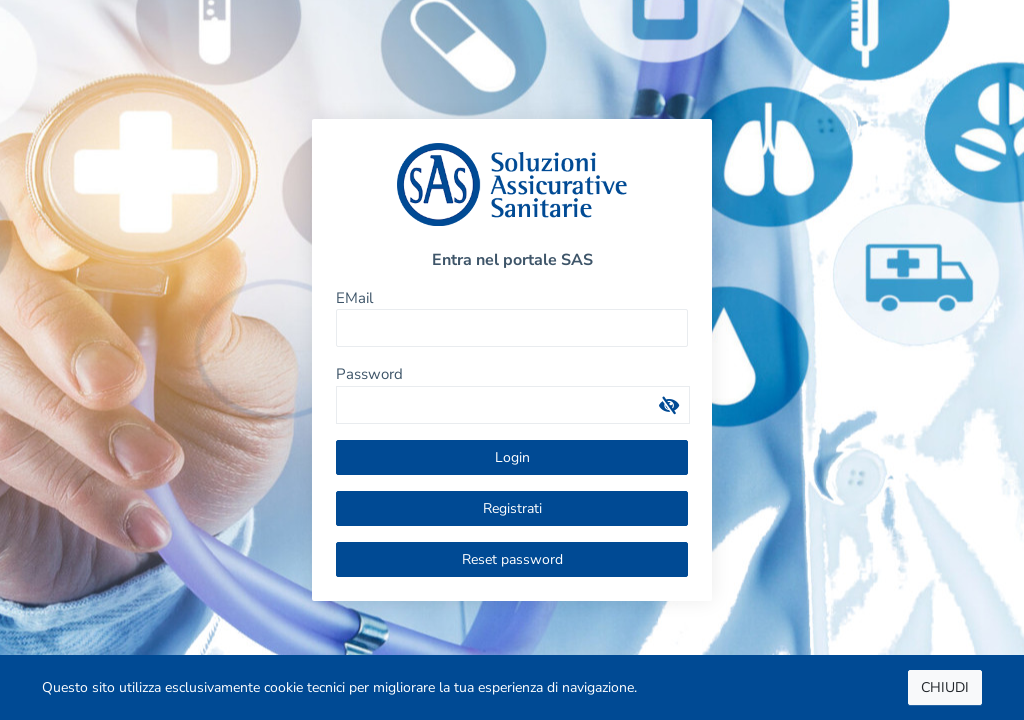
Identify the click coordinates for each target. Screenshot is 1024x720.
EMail (354, 298)
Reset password (512, 559)
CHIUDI (945, 687)
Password (369, 374)
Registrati (512, 508)
